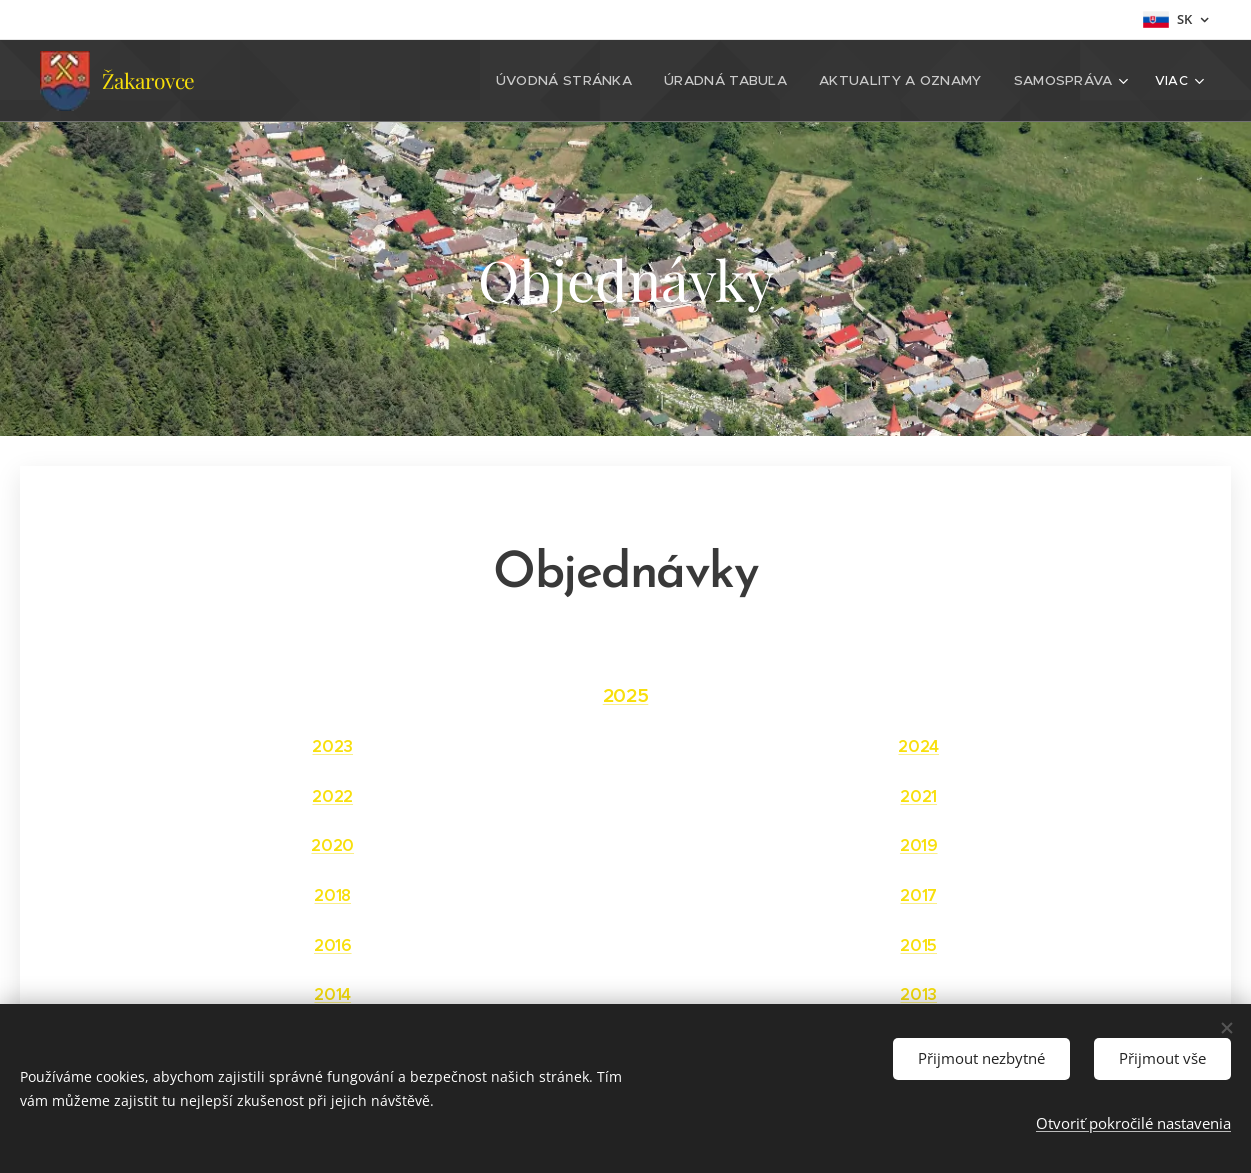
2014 (332, 994)
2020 (332, 845)
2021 (918, 796)
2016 (333, 945)
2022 (332, 796)
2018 (332, 895)
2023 (332, 746)
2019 (918, 845)
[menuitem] (585, 81)
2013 (918, 994)
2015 (918, 945)
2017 (918, 895)
